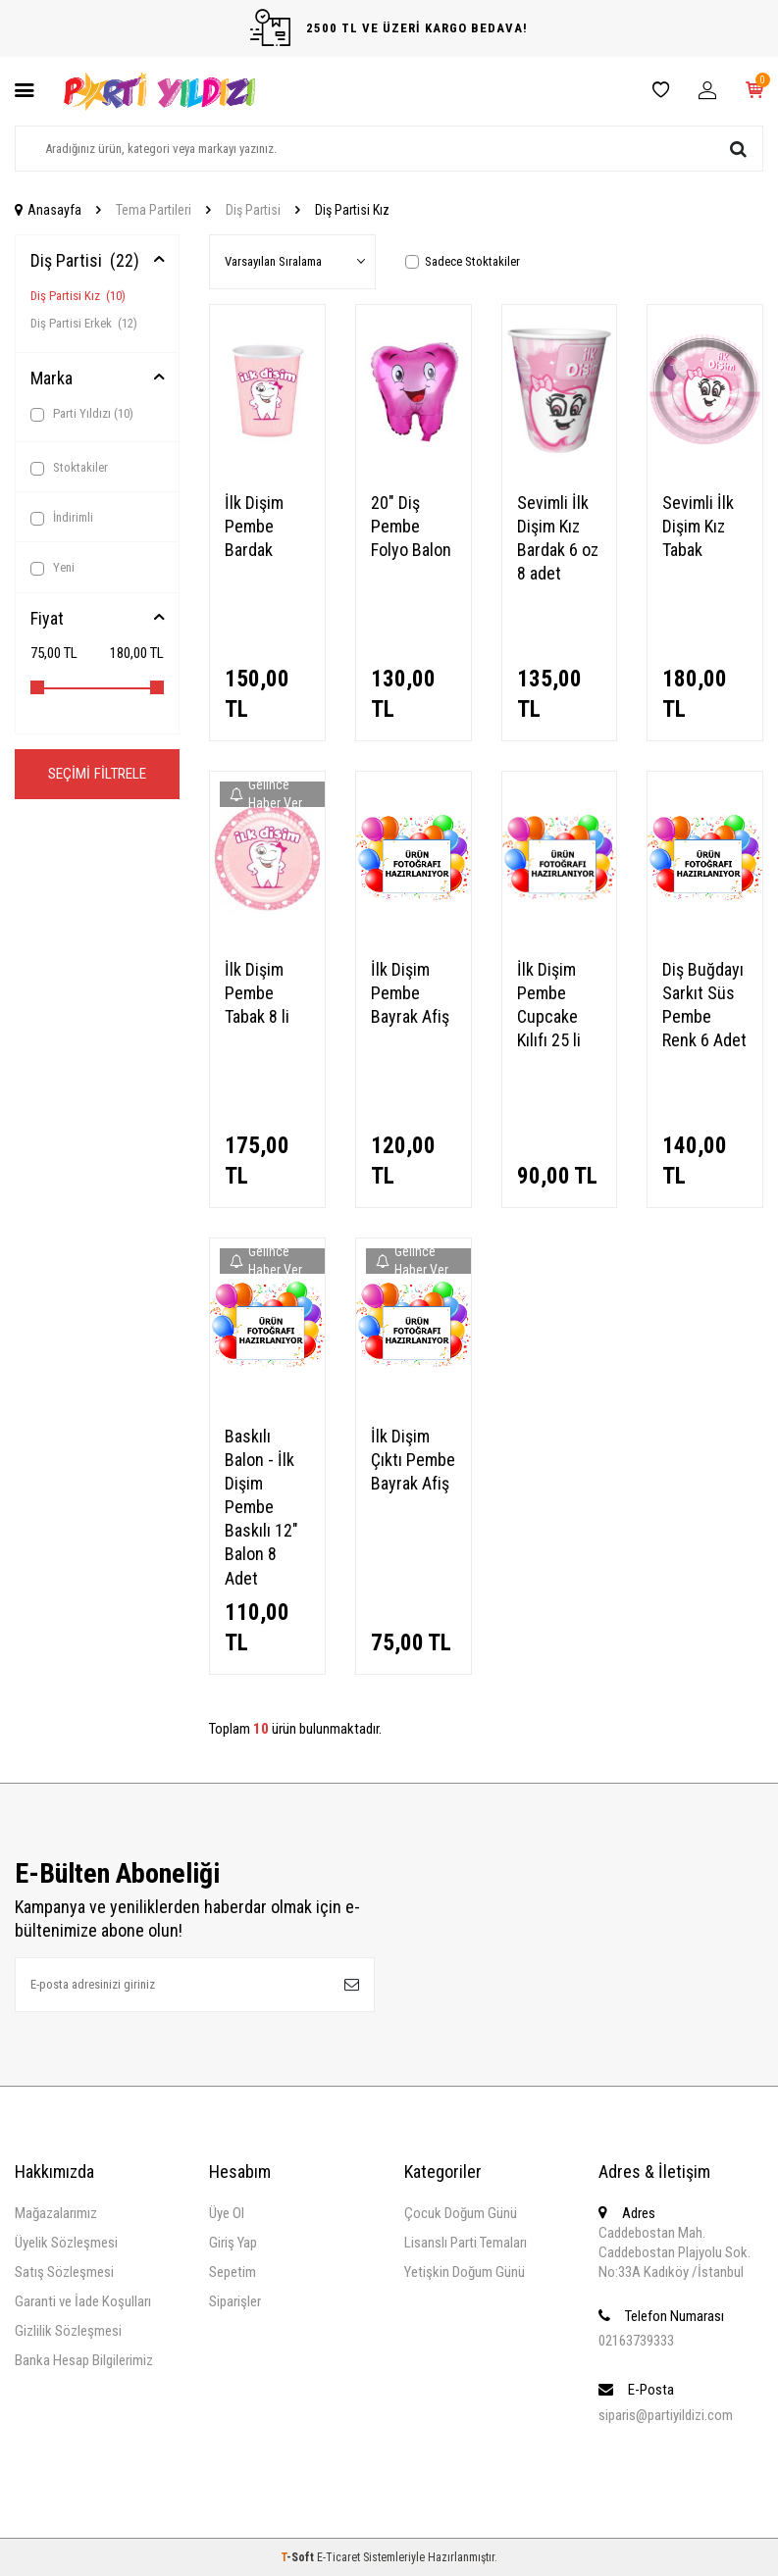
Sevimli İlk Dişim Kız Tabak (698, 526)
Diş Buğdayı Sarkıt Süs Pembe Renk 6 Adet (704, 1004)
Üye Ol (226, 2213)
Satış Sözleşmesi (64, 2272)
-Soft (299, 2557)
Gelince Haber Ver (266, 794)
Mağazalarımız (56, 2213)
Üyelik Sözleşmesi (66, 2242)
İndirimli (61, 518)
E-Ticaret (338, 2557)
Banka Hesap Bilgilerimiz (84, 2360)
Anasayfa (48, 210)
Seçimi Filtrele (97, 774)
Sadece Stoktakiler (462, 261)
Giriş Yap (233, 2242)
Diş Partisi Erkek (83, 323)
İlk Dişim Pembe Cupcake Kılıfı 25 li (549, 1004)
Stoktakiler (69, 468)
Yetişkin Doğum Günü (464, 2272)
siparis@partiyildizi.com (665, 2415)
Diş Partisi (253, 210)
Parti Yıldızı (81, 414)
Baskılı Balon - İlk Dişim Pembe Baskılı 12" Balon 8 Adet (261, 1507)
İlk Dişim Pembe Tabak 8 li (257, 993)
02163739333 (636, 2340)
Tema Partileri (153, 210)
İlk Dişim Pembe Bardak (254, 526)
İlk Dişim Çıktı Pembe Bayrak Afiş (413, 1459)
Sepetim (232, 2272)
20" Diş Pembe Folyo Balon (411, 526)
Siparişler (235, 2301)
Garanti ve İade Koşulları (83, 2301)
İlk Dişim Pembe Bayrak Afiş (410, 993)
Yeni (52, 568)
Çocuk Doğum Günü (460, 2213)
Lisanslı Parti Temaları (465, 2242)
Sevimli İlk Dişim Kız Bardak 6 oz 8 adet (557, 537)
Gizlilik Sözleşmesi (68, 2331)
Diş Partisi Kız (78, 295)
